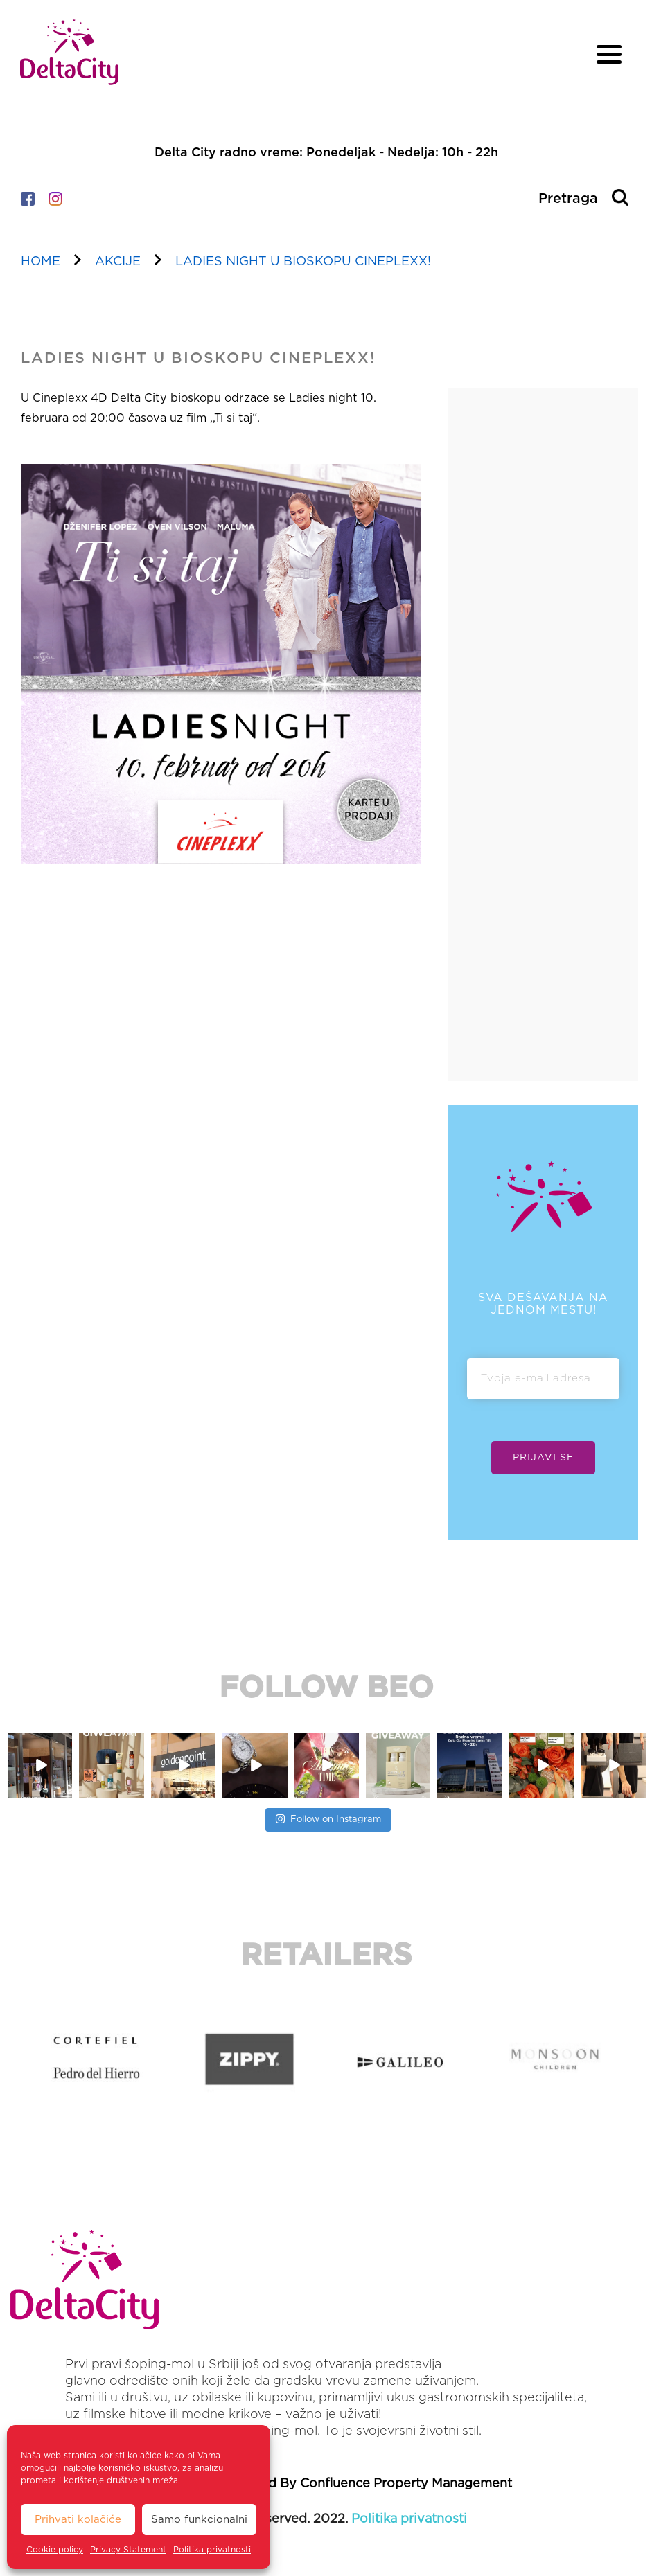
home (40, 262)
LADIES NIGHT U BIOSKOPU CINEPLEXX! (303, 262)
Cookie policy (54, 2550)
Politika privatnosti (212, 2550)
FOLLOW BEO (326, 1688)
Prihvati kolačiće (78, 2519)
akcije (118, 262)
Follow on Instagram (328, 1817)
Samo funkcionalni (199, 2519)
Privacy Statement (128, 2550)
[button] (12, 2058)
